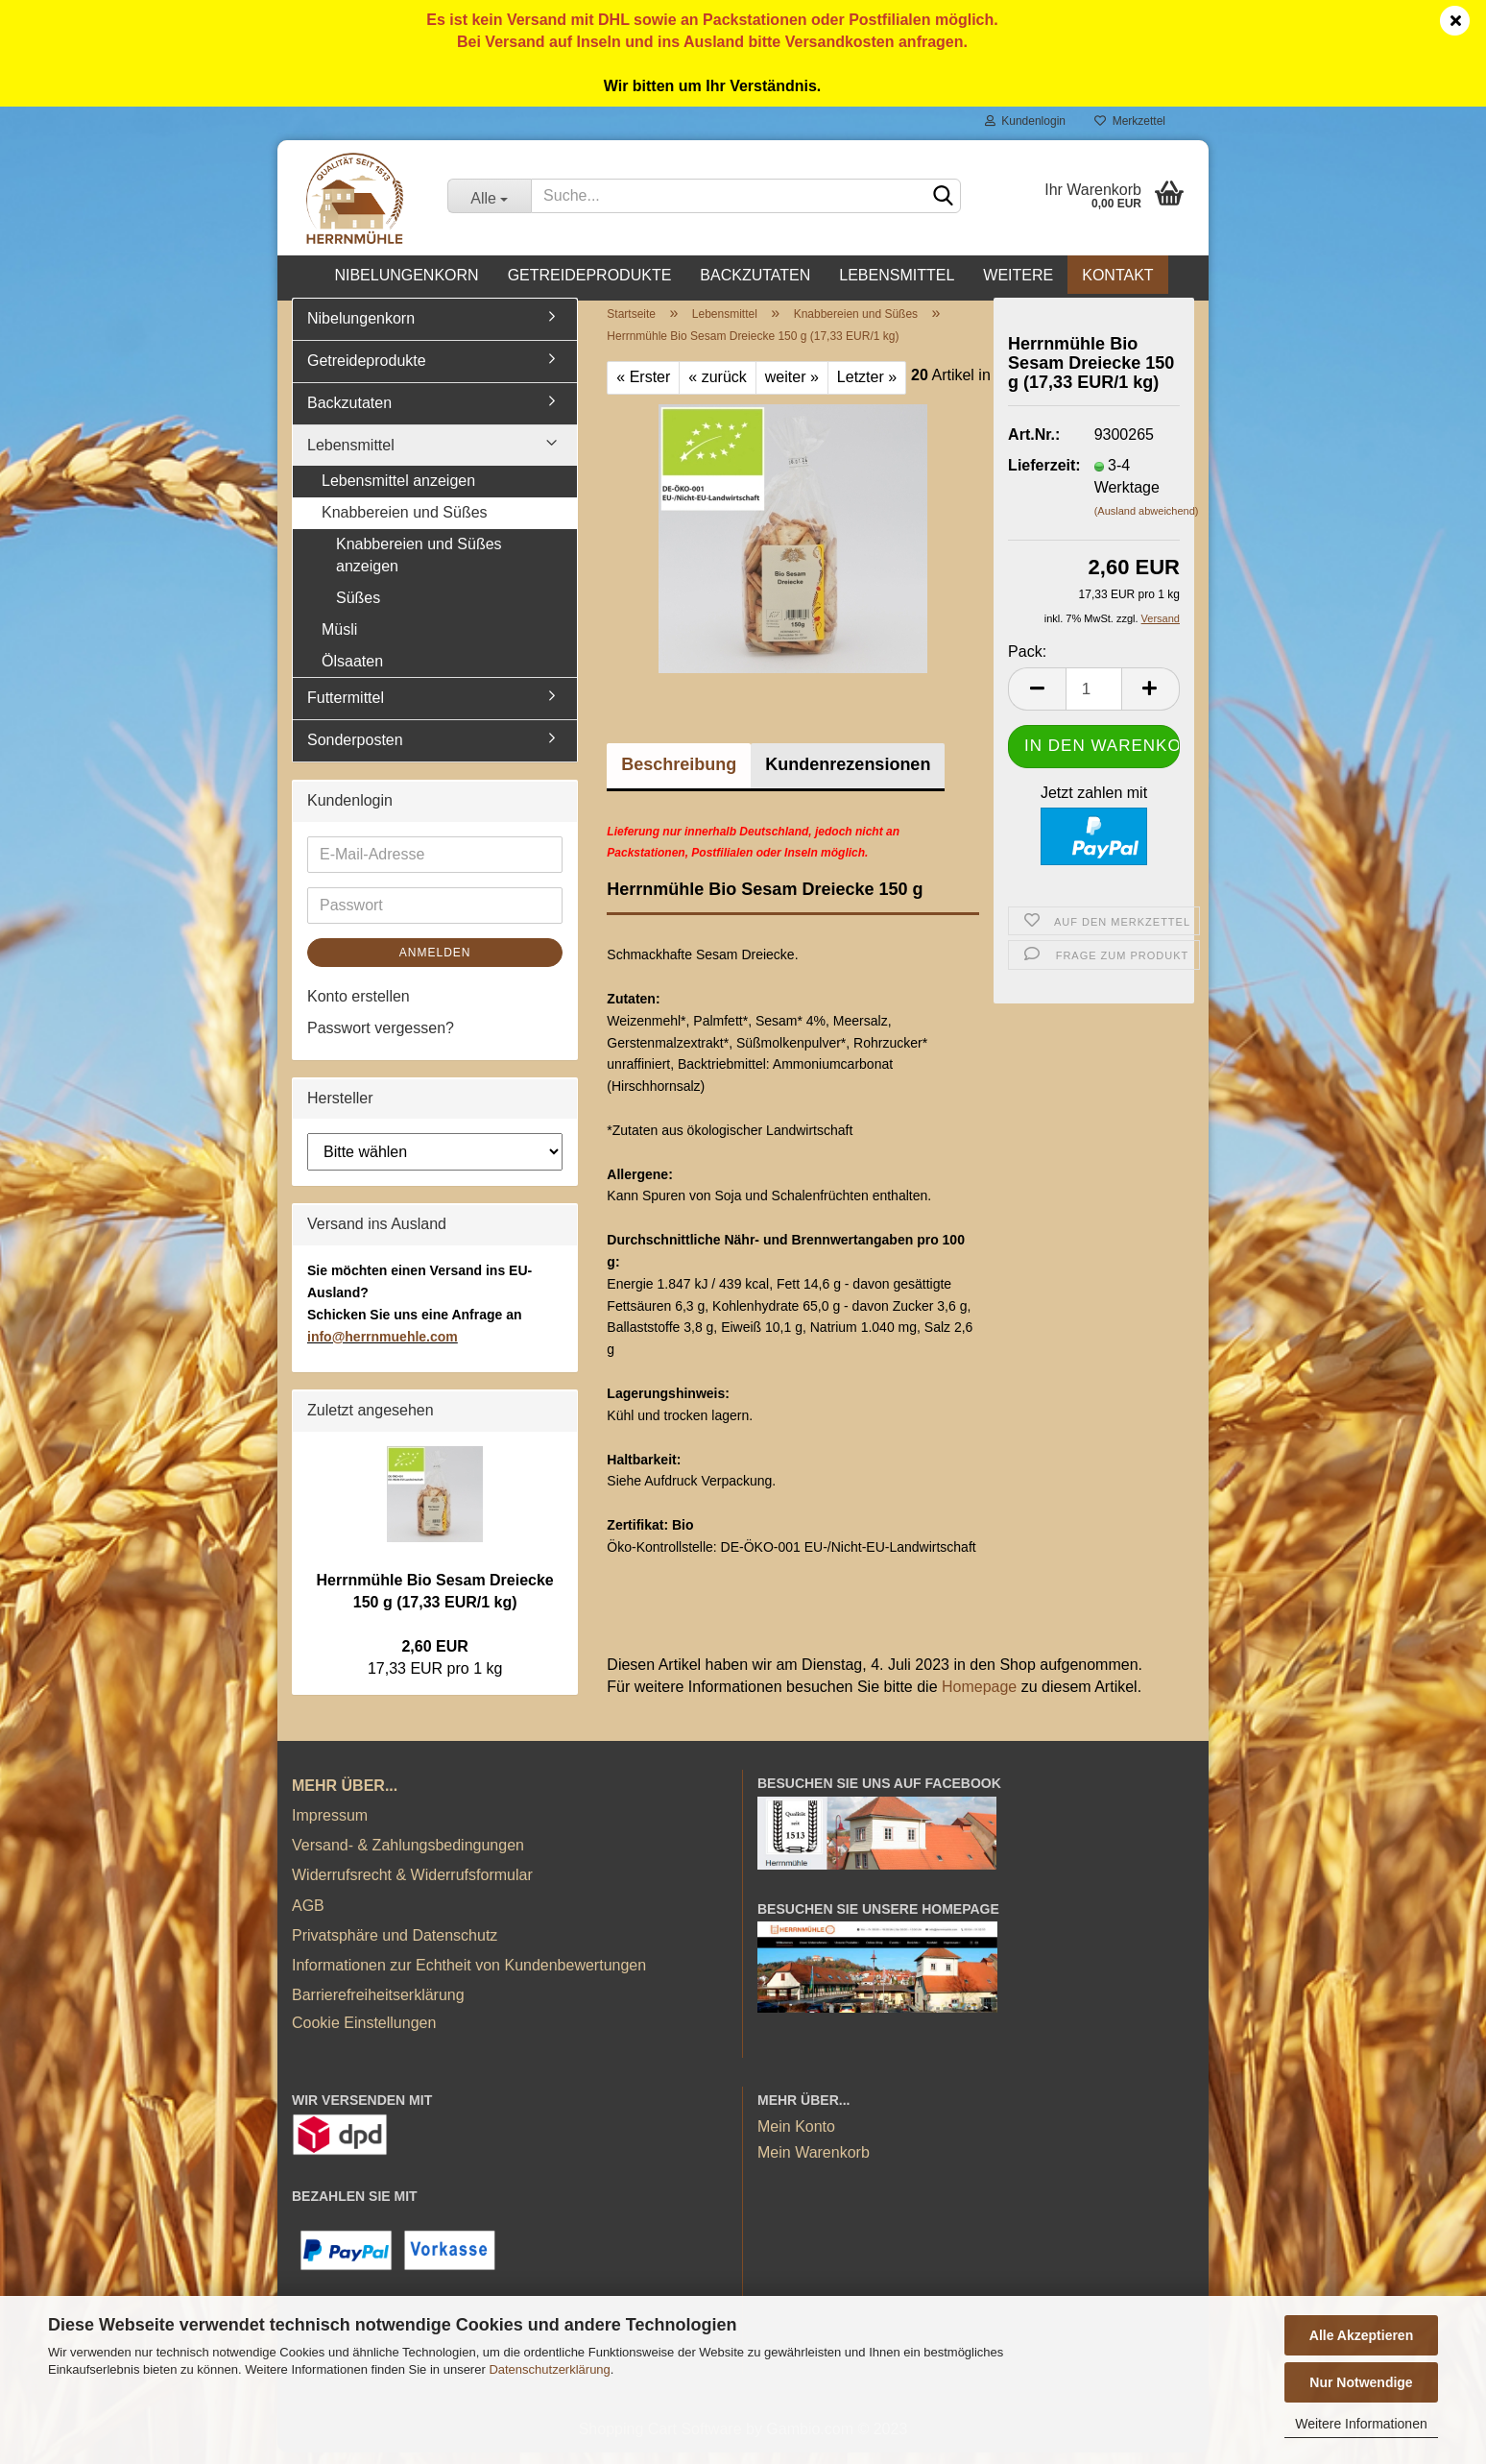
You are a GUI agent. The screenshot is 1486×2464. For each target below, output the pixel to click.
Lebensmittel (896, 275)
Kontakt (1117, 275)
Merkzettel (1129, 121)
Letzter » (867, 387)
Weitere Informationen (1360, 2423)
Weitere (1018, 275)
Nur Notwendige (1360, 2382)
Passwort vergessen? (380, 1038)
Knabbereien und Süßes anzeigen (419, 565)
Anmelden (435, 963)
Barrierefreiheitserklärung (378, 2005)
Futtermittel (345, 709)
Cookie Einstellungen (364, 2034)
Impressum (330, 1826)
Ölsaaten (352, 672)
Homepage (979, 1697)
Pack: (1027, 662)
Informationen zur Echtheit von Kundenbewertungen (469, 1976)
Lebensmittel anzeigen (398, 492)
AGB (308, 1916)
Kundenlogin (1025, 121)
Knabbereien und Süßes (405, 524)
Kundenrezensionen (847, 775)
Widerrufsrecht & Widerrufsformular (412, 1886)
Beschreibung (678, 775)
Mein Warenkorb (813, 2163)
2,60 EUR (434, 1657)
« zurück (717, 387)
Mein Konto (796, 2137)
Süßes (358, 608)
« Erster (643, 387)
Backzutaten (755, 275)
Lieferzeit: (1037, 476)
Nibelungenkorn (406, 275)
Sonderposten (355, 751)
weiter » (792, 387)
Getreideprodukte (590, 275)
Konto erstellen (358, 1007)
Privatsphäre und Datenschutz (394, 1946)
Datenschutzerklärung (549, 2369)
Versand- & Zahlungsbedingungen (408, 1856)
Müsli (339, 640)
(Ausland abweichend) (1146, 521)
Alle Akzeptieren (1361, 2335)
